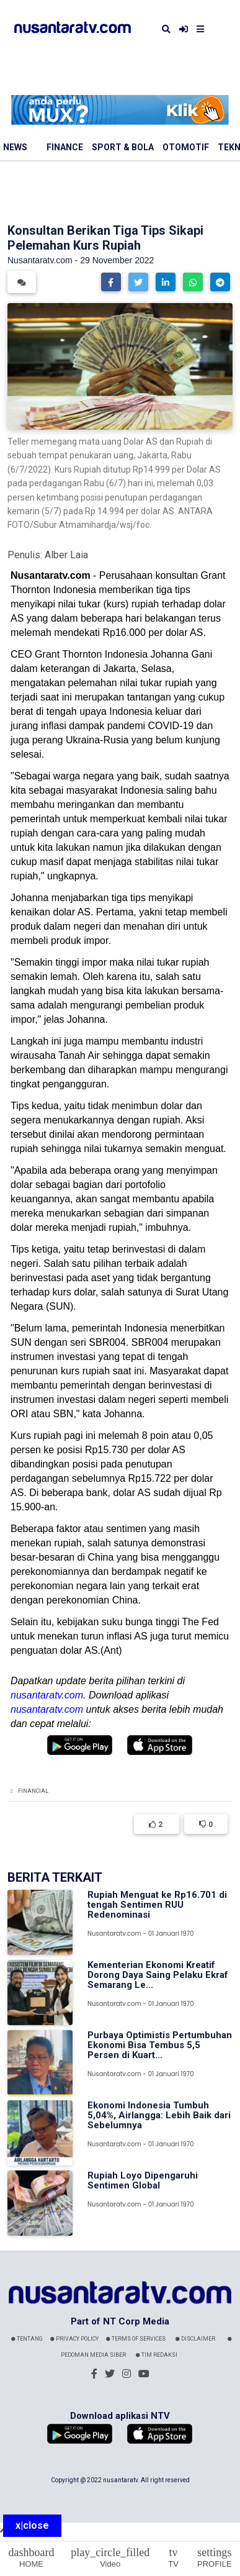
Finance (65, 147)
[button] (111, 282)
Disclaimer (195, 2339)
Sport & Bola (123, 147)
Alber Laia (66, 555)
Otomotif (185, 147)
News (15, 147)
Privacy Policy (74, 2339)
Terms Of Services (136, 2339)
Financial (33, 1791)
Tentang (27, 2339)
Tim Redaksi (156, 2355)
